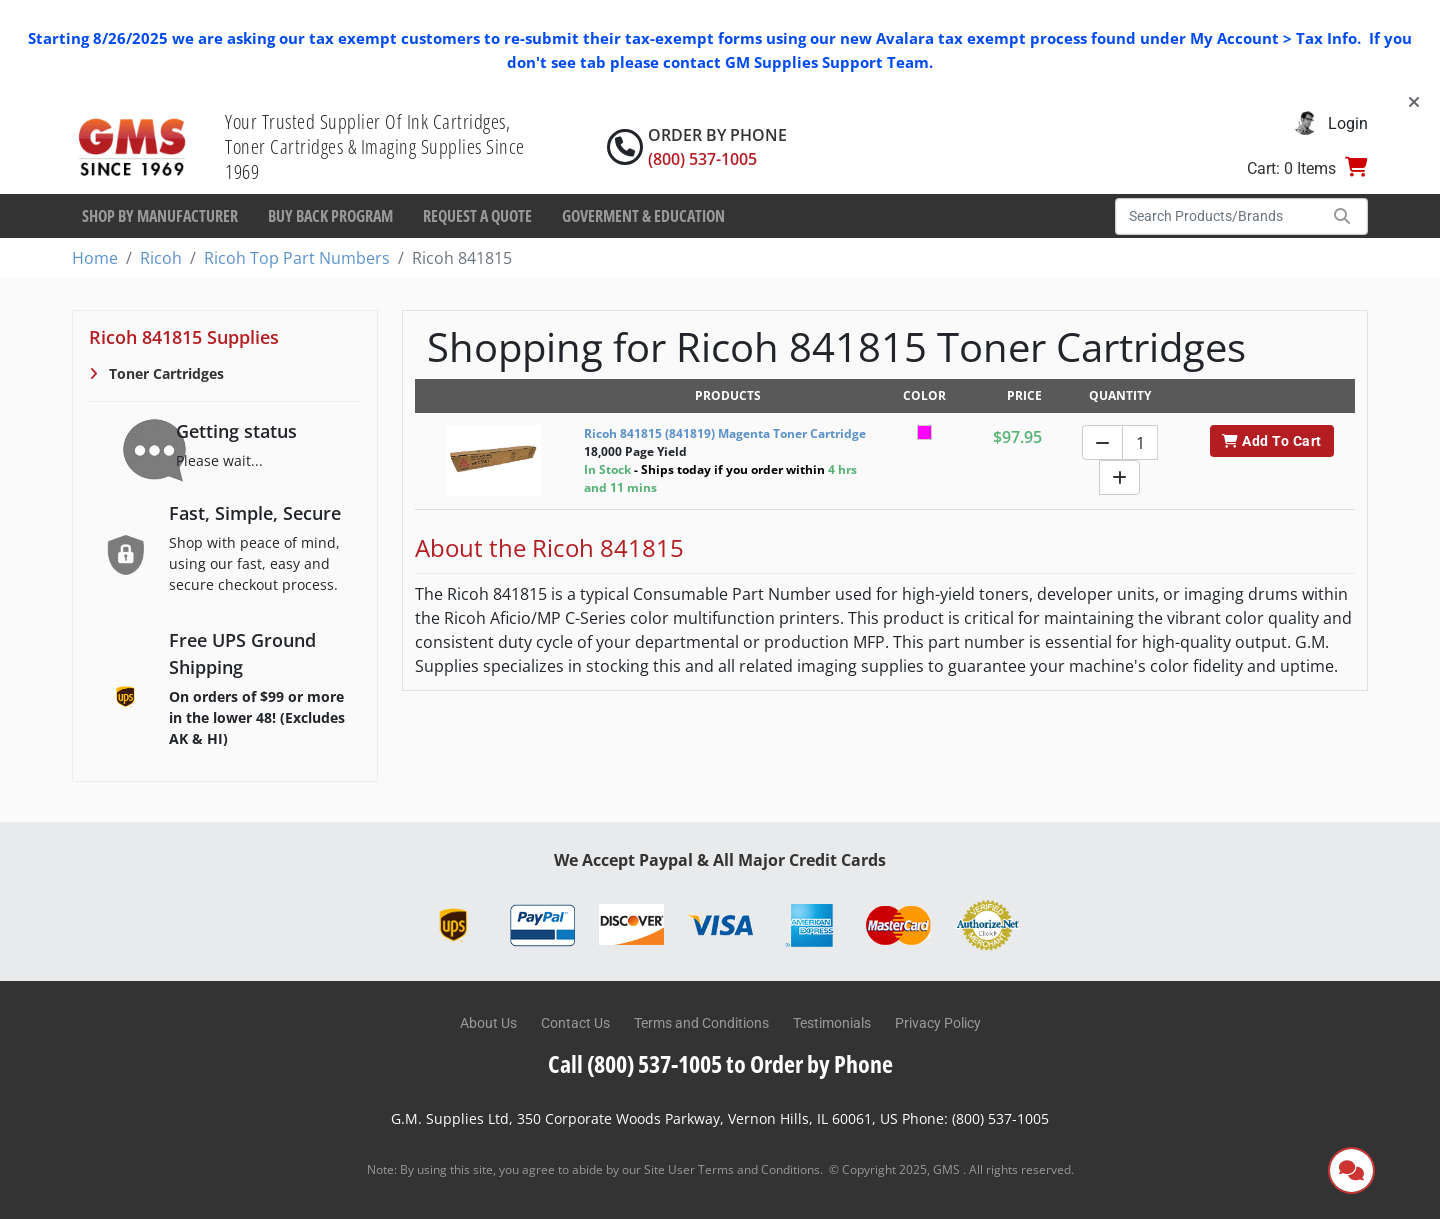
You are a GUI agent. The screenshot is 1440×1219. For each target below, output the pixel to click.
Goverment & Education (643, 216)
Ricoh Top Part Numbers (297, 258)
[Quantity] (1140, 442)
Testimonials (832, 1023)
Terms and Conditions (701, 1023)
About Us (488, 1023)
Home (95, 258)
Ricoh (161, 258)
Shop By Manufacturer (160, 216)
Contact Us (575, 1023)
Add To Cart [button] (1271, 441)
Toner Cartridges (164, 373)
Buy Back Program (330, 216)
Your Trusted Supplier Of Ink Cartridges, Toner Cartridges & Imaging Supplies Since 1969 (375, 146)
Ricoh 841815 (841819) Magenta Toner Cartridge (725, 433)
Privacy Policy (938, 1023)
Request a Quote (477, 216)
